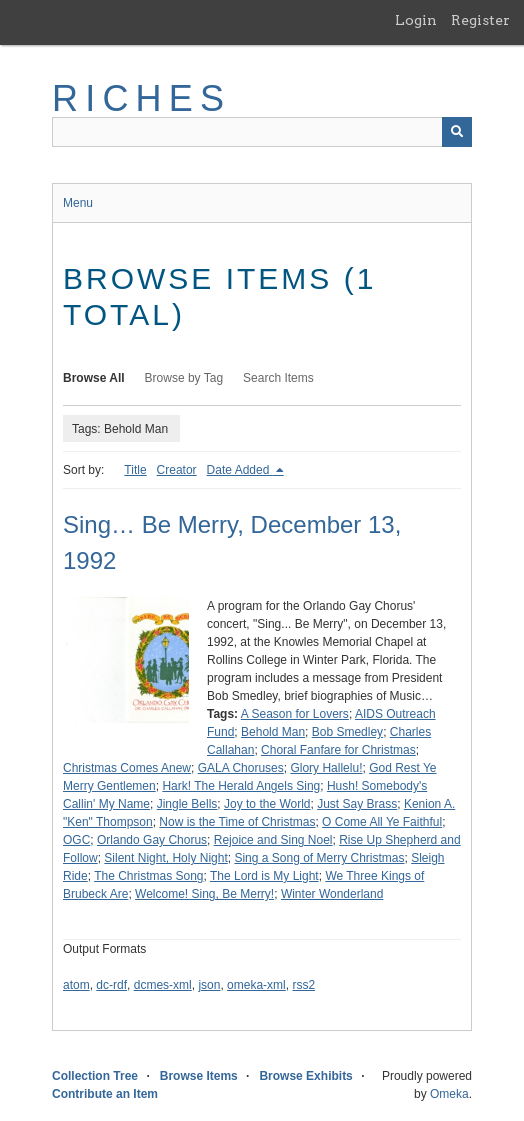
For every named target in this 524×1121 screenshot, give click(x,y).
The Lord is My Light (264, 876)
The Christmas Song (148, 876)
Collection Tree (95, 1076)
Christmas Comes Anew (127, 768)
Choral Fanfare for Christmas (338, 750)
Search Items (278, 378)
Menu (78, 203)
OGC (76, 840)
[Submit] (457, 132)
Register (480, 20)
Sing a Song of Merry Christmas (319, 858)
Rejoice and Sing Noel (273, 840)
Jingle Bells (187, 804)
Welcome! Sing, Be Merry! (204, 894)
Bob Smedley (347, 732)
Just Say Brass (357, 804)
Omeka (449, 1094)
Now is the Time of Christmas (237, 822)
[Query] (262, 132)
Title (135, 470)
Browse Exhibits (305, 1076)
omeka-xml (256, 985)
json (209, 985)
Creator (177, 470)
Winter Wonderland (332, 894)
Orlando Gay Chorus (152, 840)
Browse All (94, 378)
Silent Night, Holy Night (165, 858)
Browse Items (199, 1076)
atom (76, 985)
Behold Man (273, 732)
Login (416, 20)
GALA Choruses (241, 768)
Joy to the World (267, 804)
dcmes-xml (163, 985)
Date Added (240, 470)
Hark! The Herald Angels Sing (241, 786)
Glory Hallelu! (326, 768)
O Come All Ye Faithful (382, 822)
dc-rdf (111, 985)
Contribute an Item (105, 1094)
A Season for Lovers (295, 714)
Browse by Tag (184, 378)
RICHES (141, 98)
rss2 (303, 985)
